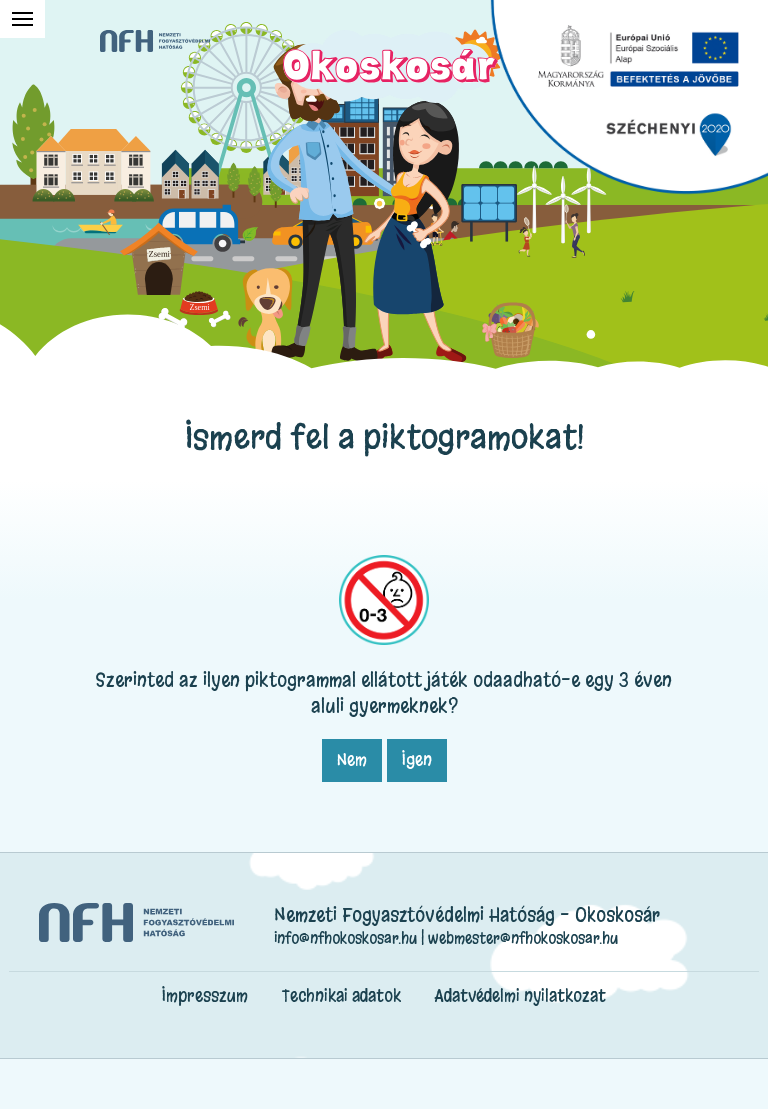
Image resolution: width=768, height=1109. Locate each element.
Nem (352, 759)
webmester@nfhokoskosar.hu (523, 938)
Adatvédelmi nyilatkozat (520, 995)
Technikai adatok (341, 995)
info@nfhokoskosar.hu (345, 938)
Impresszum (205, 995)
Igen (417, 759)
